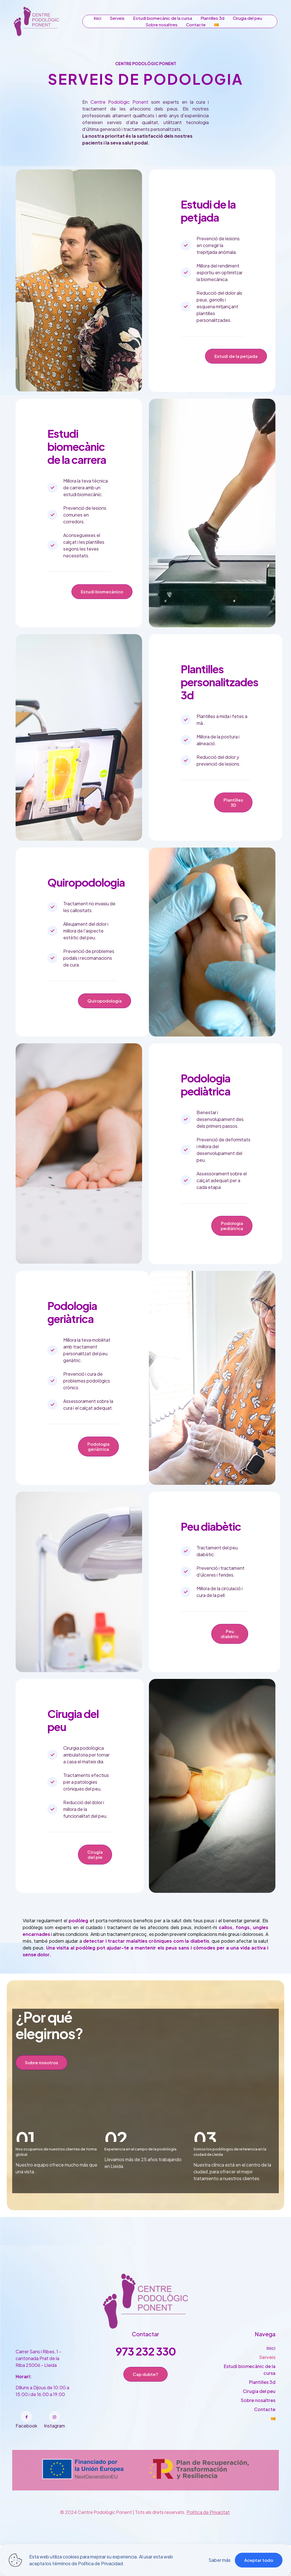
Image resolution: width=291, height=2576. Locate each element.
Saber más (219, 2560)
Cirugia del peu (259, 2430)
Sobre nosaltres (258, 2439)
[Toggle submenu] (216, 25)
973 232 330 (145, 2390)
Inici (271, 2387)
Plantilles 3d (262, 2421)
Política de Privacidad (100, 2563)
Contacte (264, 2448)
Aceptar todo (258, 2560)
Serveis (267, 2396)
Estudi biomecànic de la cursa (249, 2408)
